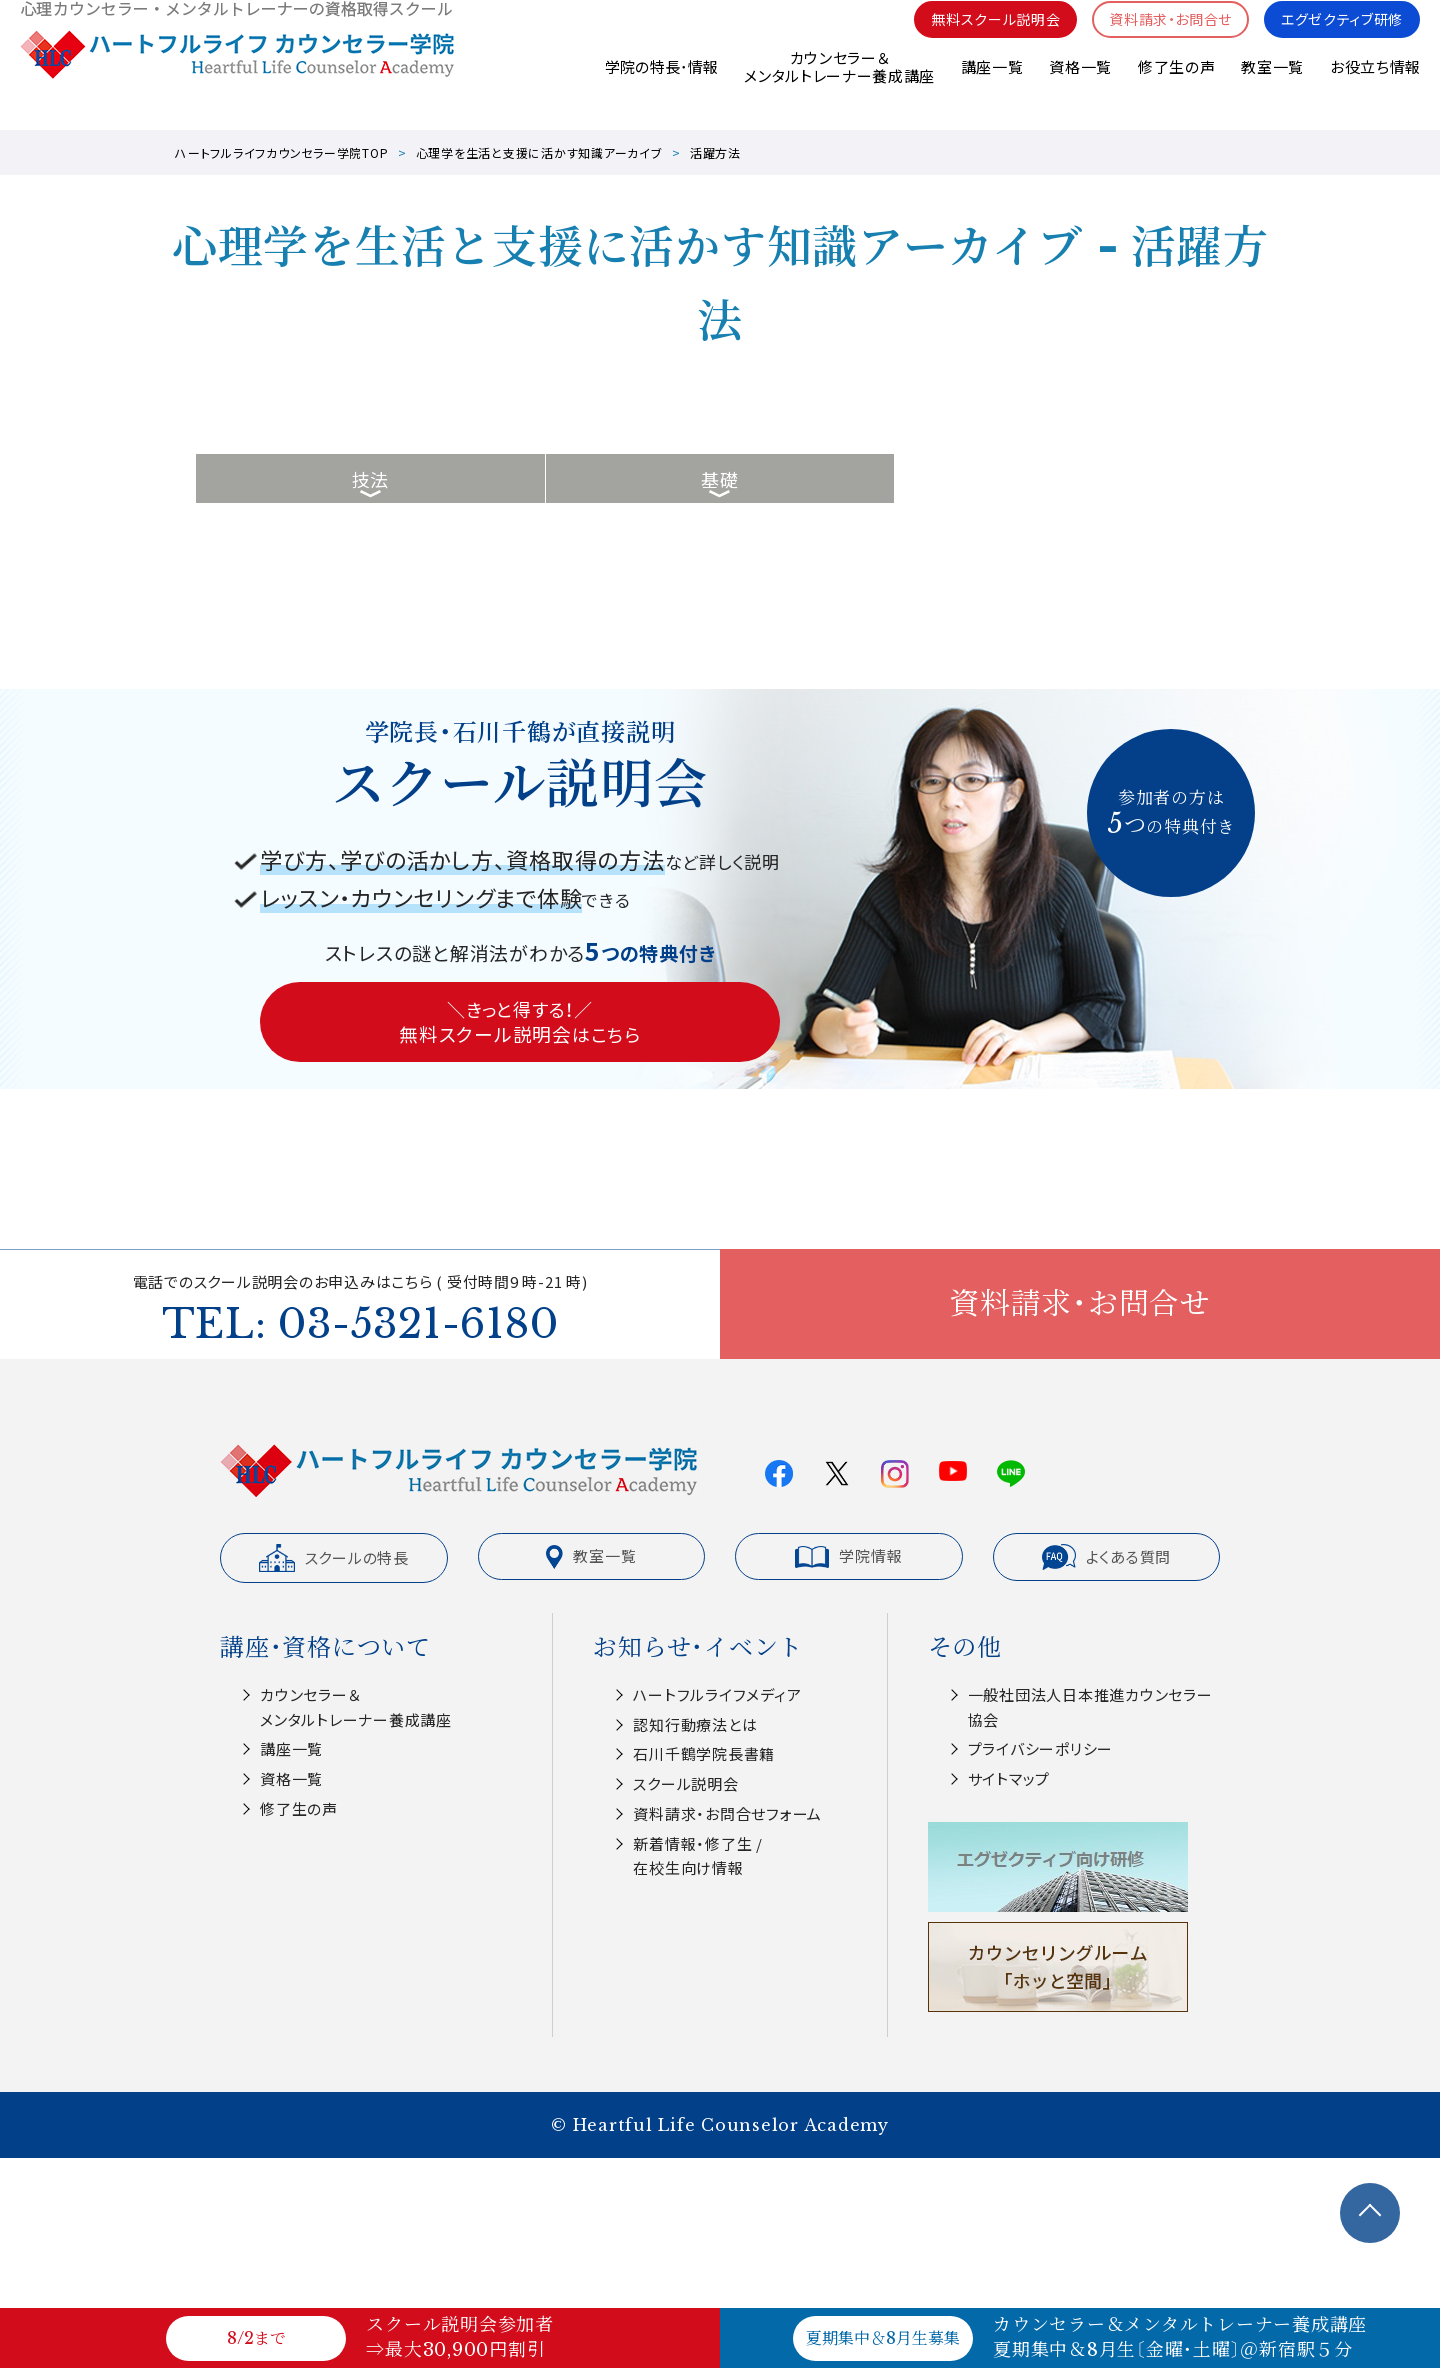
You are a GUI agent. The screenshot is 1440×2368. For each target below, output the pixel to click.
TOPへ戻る (1370, 2213)
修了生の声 (1176, 89)
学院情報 (848, 1556)
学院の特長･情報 (659, 89)
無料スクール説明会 (973, 40)
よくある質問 (1107, 1557)
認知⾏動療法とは (695, 1724)
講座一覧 (990, 89)
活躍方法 (715, 152)
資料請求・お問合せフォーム (727, 1813)
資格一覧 (1079, 89)
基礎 (720, 479)
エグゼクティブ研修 (1337, 40)
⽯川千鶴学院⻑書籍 (704, 1753)
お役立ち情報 (1375, 89)
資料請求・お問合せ (1157, 40)
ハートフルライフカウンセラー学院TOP (281, 152)
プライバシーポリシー (1041, 1748)
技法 (371, 479)
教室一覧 (1272, 89)
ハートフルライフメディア (717, 1694)
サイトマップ (1009, 1778)
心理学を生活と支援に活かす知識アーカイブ (539, 152)
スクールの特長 (334, 1558)
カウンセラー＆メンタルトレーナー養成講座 (838, 89)
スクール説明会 (685, 1783)
